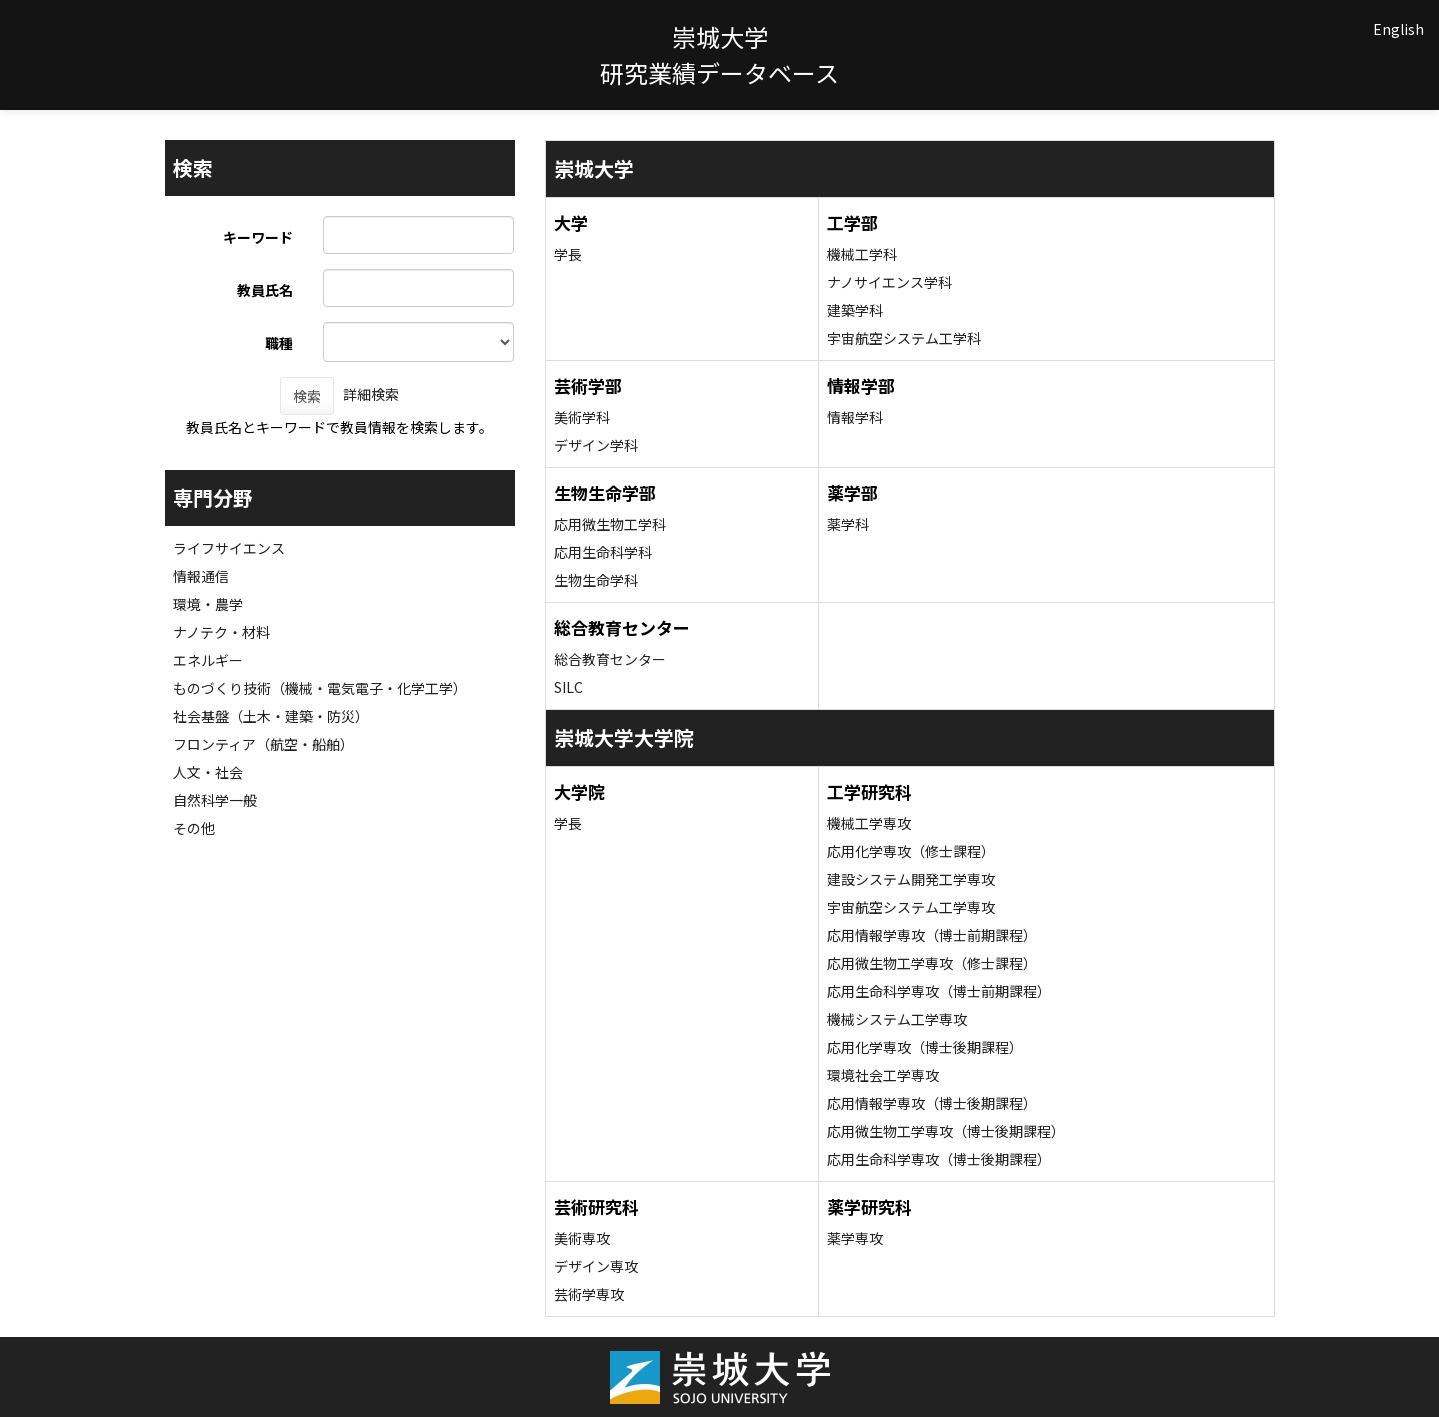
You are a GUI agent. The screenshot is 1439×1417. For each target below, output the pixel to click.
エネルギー (208, 660)
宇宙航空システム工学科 (904, 338)
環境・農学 (208, 604)
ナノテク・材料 (221, 632)
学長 (568, 254)
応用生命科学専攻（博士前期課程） (939, 991)
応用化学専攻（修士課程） (911, 851)
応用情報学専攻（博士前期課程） (932, 935)
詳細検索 (371, 394)
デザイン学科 (596, 445)
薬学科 (848, 524)
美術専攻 (582, 1238)
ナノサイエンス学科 (889, 282)
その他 (194, 828)
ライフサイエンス (229, 548)
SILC (568, 687)
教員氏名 (265, 290)
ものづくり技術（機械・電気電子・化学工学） (320, 688)
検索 (307, 396)
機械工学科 (862, 254)
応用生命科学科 (603, 552)
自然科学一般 (215, 800)
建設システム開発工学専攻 (911, 879)
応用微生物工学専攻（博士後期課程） (946, 1131)
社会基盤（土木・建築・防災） (271, 716)
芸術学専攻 (589, 1294)
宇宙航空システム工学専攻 (911, 907)
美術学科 (582, 417)
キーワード (258, 237)
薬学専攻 (855, 1238)
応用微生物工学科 (610, 524)
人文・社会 (208, 772)
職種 (279, 343)
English (1398, 29)
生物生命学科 (596, 580)
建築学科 (855, 310)
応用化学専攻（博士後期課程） (925, 1047)
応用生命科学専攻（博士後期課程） (939, 1159)
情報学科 (855, 417)
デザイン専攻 (596, 1266)
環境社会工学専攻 (883, 1075)
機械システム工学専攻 (897, 1019)
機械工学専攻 (869, 823)
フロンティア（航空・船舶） (263, 744)
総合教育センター (610, 659)
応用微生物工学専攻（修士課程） (932, 963)
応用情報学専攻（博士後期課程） (932, 1103)
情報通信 (201, 576)
